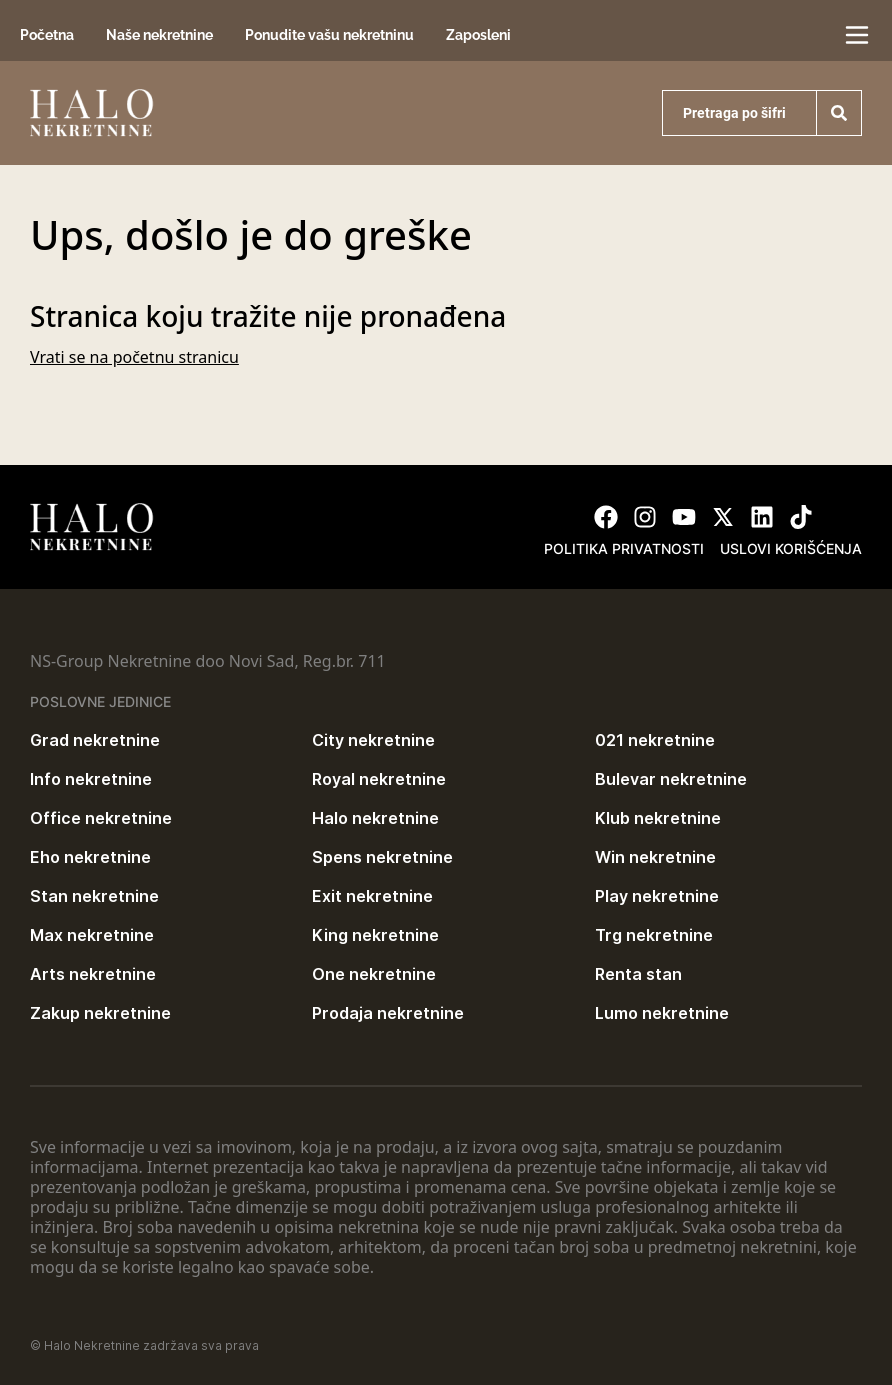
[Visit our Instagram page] (645, 517)
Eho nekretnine (90, 857)
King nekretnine (375, 935)
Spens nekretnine (382, 857)
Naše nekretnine (159, 35)
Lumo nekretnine (662, 1013)
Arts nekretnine (93, 974)
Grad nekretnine (95, 740)
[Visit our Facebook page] (606, 517)
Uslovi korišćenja (791, 548)
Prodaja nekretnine (388, 1013)
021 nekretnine (655, 740)
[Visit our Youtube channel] (684, 517)
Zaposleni (478, 35)
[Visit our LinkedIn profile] (762, 517)
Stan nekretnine (94, 896)
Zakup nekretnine (100, 1013)
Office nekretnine (101, 818)
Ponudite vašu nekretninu (329, 35)
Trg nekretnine (654, 935)
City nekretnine (373, 740)
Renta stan (638, 974)
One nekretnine (374, 974)
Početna (47, 35)
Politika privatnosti (624, 548)
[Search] (839, 113)
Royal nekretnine (379, 779)
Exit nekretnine (372, 896)
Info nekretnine (91, 779)
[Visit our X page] (723, 517)
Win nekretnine (655, 857)
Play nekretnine (657, 896)
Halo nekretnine (375, 818)
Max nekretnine (92, 935)
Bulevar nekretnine (671, 779)
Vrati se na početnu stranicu (134, 357)
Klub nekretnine (658, 818)
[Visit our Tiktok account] (801, 517)
